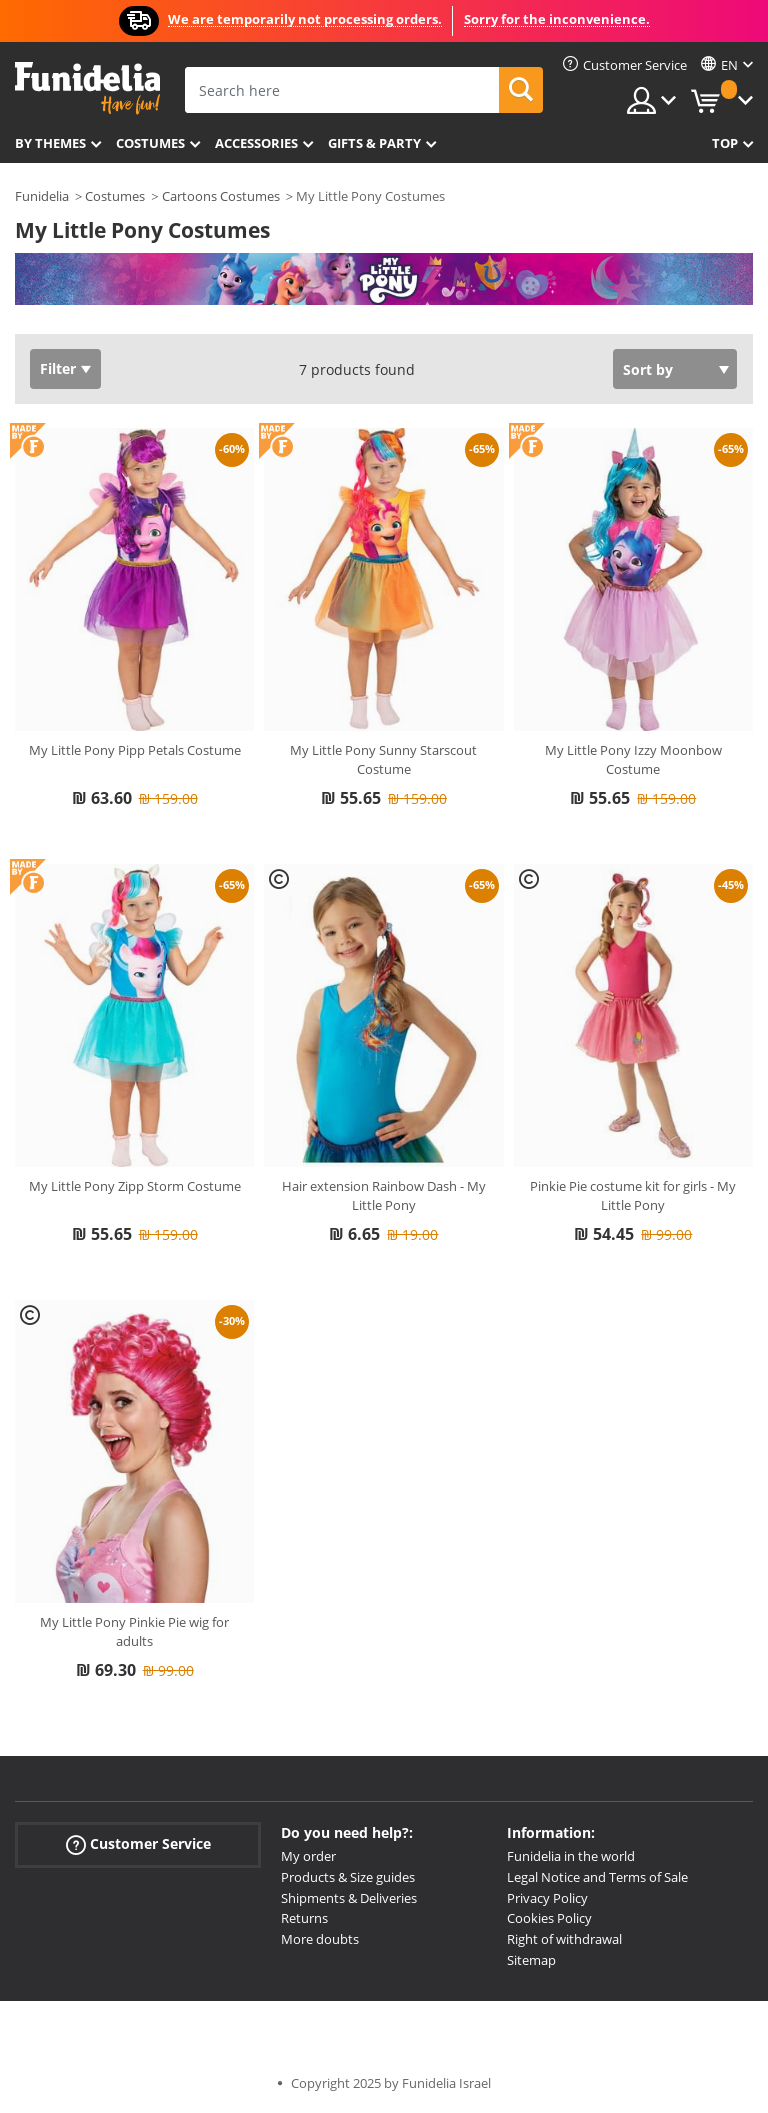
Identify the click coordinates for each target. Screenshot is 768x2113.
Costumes (150, 143)
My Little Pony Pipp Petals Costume (135, 750)
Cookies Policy (549, 1918)
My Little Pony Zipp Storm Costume (135, 1186)
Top (725, 143)
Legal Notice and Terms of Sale (597, 1877)
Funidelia (42, 196)
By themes (50, 143)
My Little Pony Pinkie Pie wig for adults (134, 1632)
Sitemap (531, 1960)
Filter (58, 368)
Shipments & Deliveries (349, 1898)
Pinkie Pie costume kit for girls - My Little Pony (633, 1196)
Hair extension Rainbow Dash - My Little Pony (384, 1196)
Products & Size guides (348, 1877)
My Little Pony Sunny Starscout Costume (383, 760)
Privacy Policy (547, 1898)
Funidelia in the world (571, 1856)
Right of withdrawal (564, 1939)
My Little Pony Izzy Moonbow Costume (633, 760)
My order (308, 1856)
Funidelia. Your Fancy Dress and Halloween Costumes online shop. (87, 88)
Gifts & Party (374, 143)
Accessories (256, 143)
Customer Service (138, 1844)
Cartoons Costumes (221, 196)
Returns (304, 1918)
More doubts (320, 1939)
